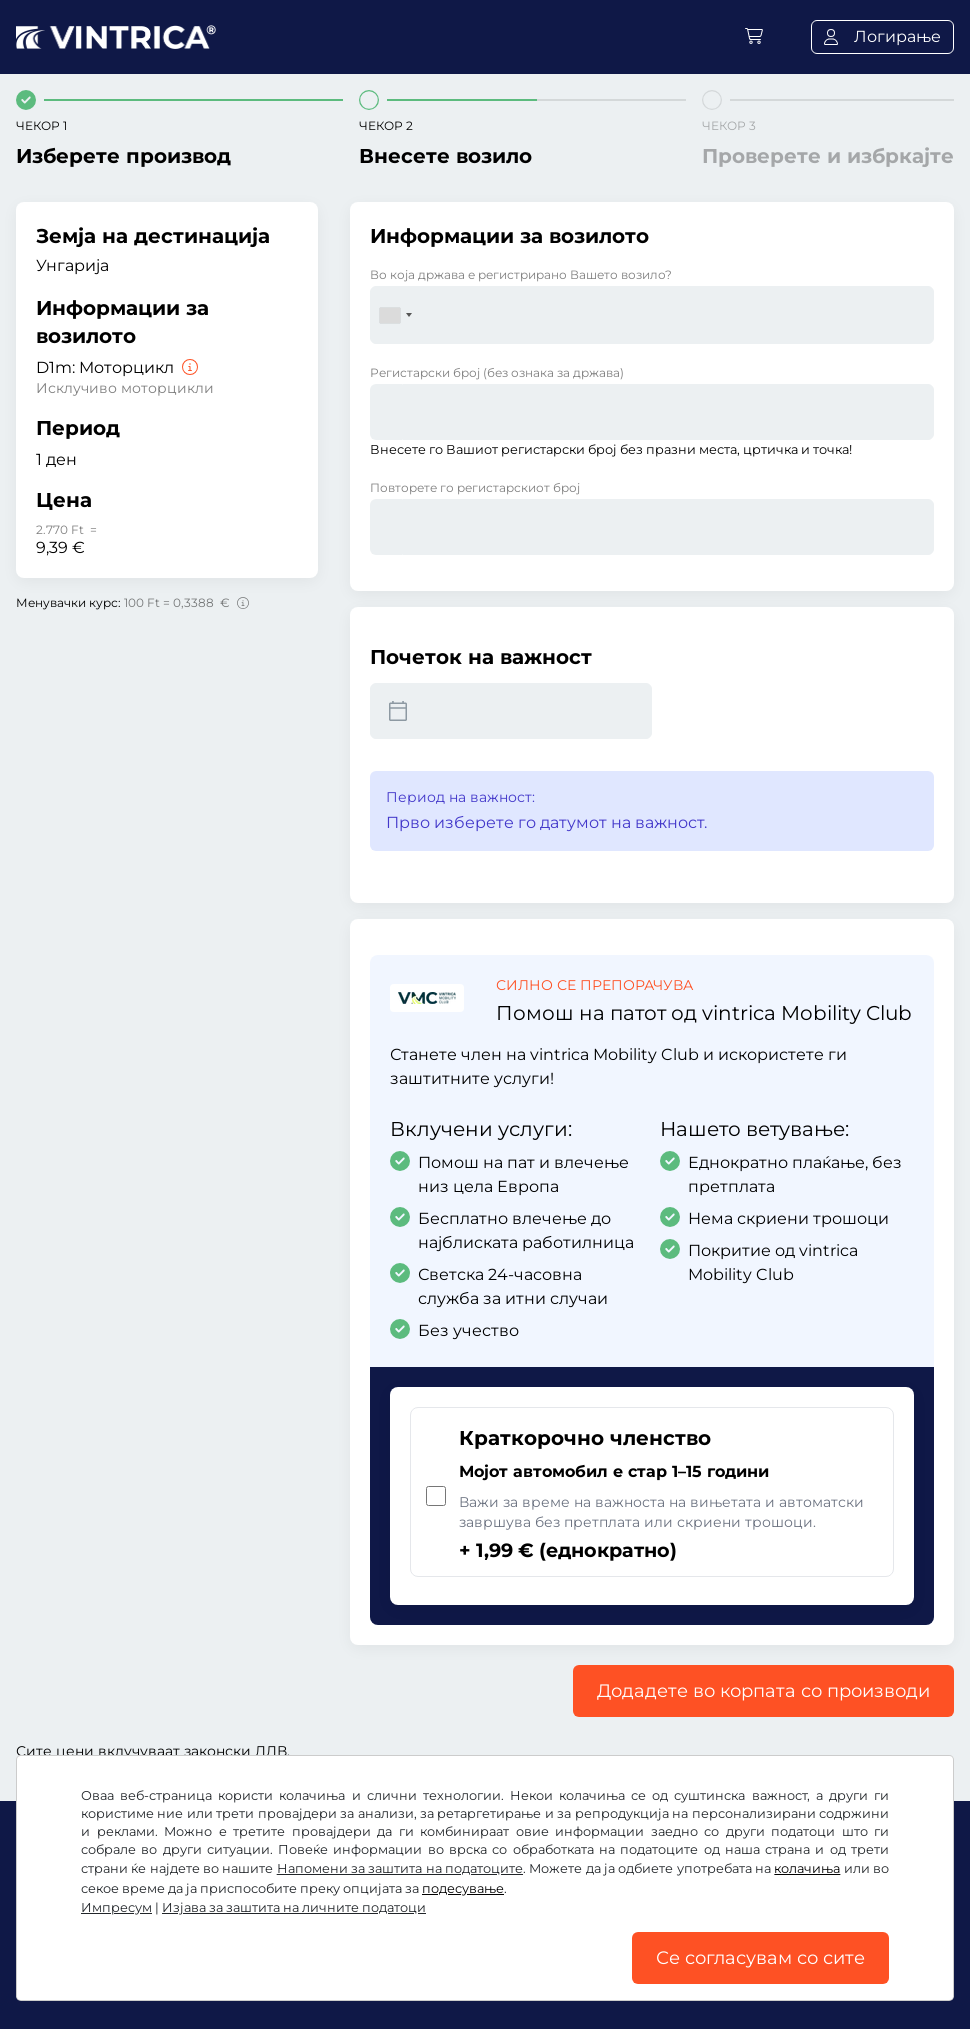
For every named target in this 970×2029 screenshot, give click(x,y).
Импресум (116, 1907)
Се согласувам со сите (760, 1958)
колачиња (807, 1868)
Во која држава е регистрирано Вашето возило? (521, 274)
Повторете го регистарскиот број (475, 487)
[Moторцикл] (188, 367)
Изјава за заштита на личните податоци (294, 1907)
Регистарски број (497, 372)
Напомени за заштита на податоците (400, 1868)
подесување (463, 1888)
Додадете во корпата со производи (763, 1691)
